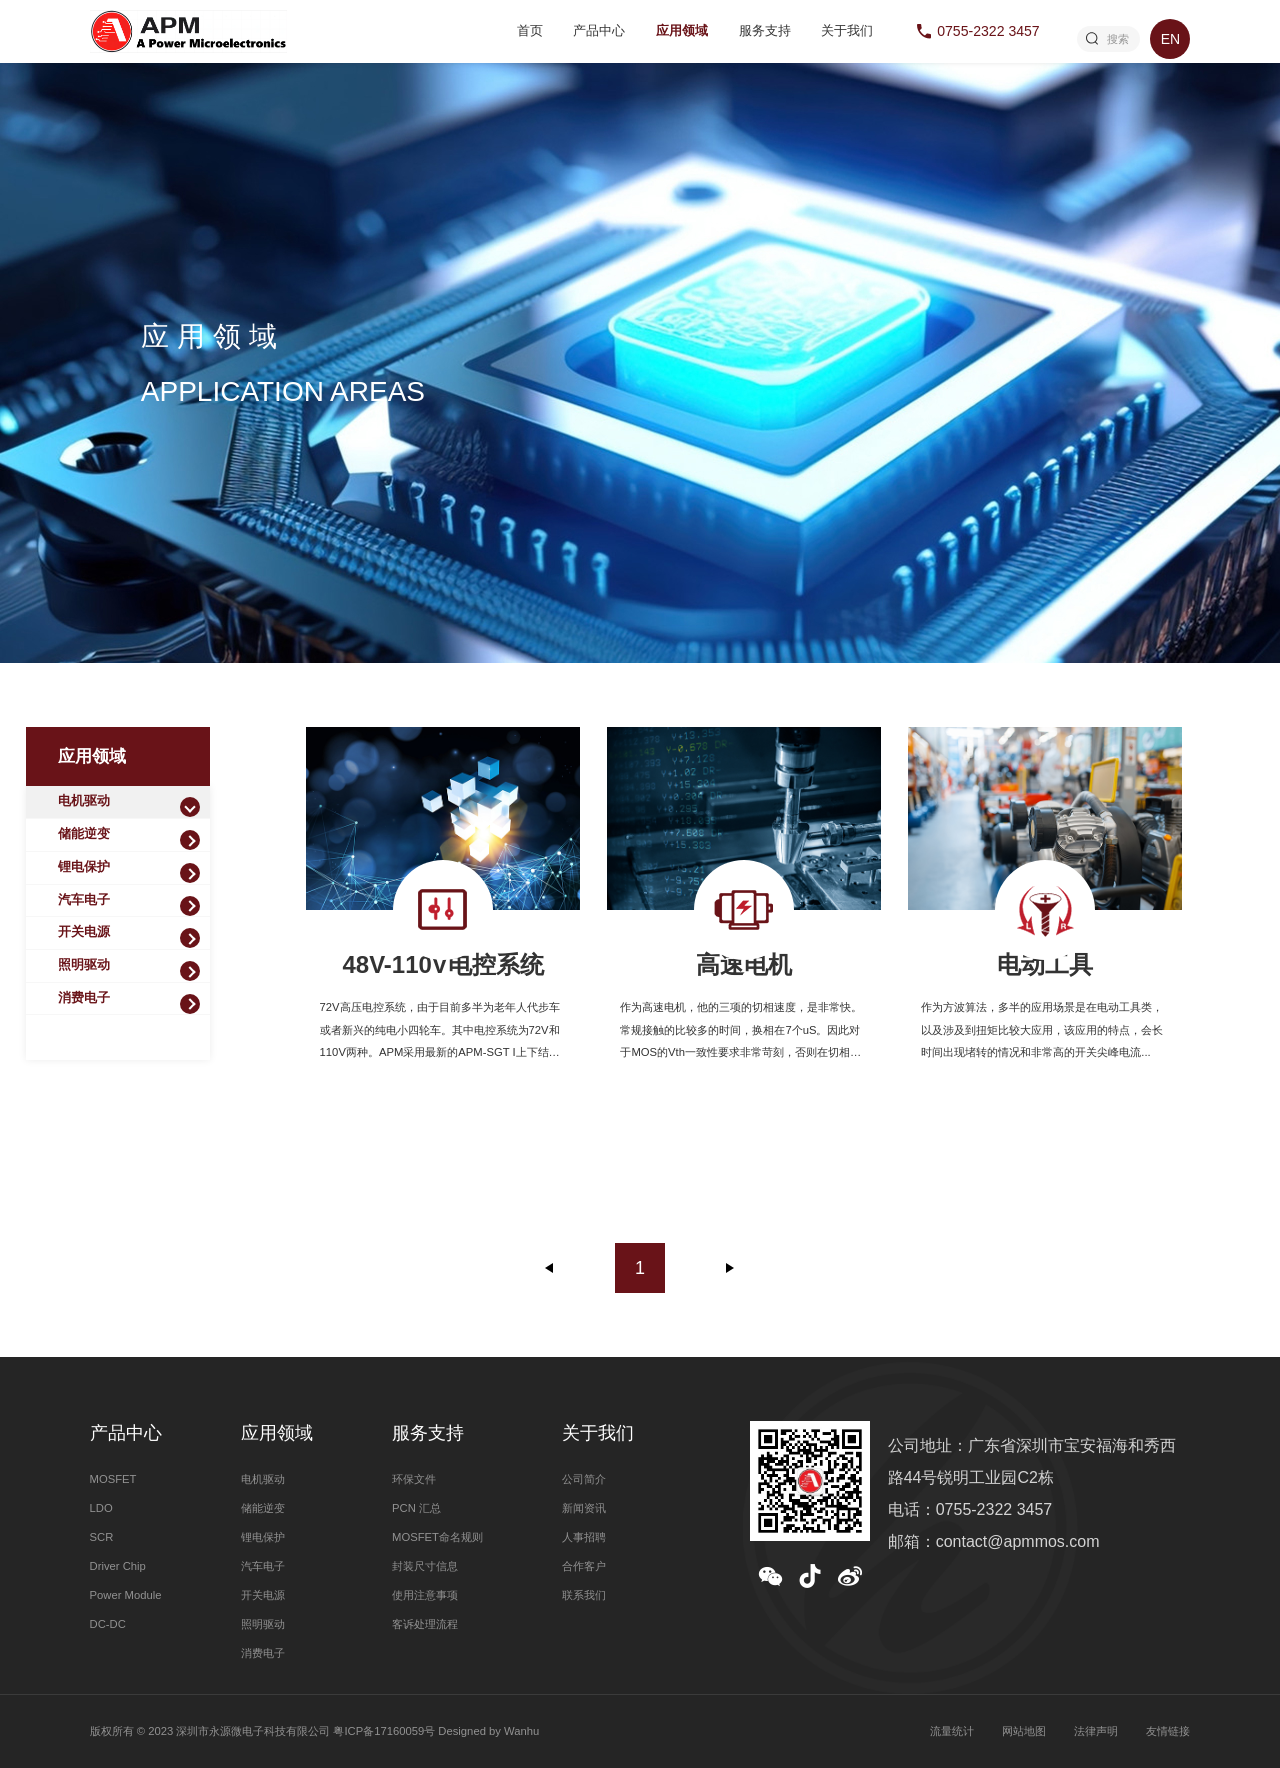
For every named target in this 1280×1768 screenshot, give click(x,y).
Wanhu (521, 1731)
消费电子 (84, 998)
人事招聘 (584, 1537)
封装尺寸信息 (425, 1566)
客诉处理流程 (425, 1624)
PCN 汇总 (416, 1508)
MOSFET (113, 1479)
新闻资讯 (584, 1508)
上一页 (550, 1268)
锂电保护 (84, 867)
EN (1170, 39)
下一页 (730, 1268)
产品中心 (599, 31)
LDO (101, 1508)
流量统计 (952, 1731)
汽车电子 (84, 900)
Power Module (126, 1595)
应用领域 (682, 31)
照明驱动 (84, 965)
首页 (530, 31)
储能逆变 (84, 834)
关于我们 (847, 31)
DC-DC (108, 1624)
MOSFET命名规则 (437, 1537)
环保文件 (414, 1479)
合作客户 (584, 1566)
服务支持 (765, 31)
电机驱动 (84, 801)
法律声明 (1096, 1731)
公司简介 (584, 1479)
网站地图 (1024, 1731)
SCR (102, 1537)
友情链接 (1168, 1731)
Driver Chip (118, 1566)
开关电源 (84, 932)
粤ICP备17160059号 (384, 1731)
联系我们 (584, 1595)
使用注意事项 (425, 1595)
